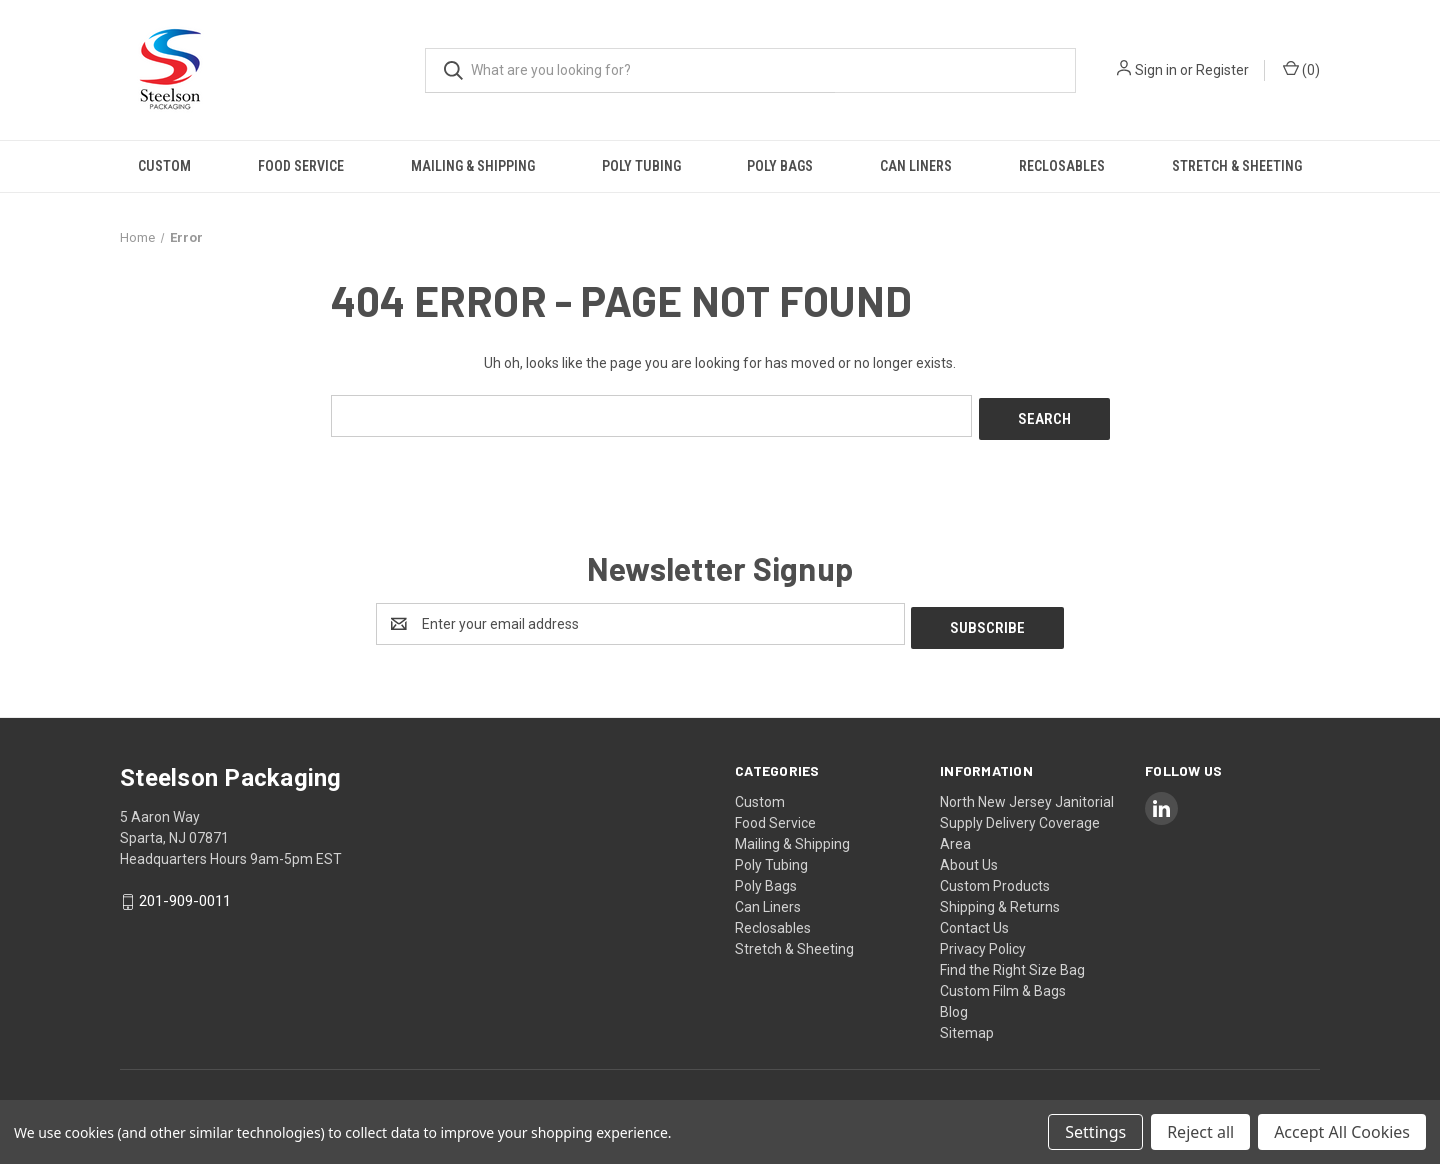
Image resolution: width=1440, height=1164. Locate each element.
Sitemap (967, 1025)
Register (1222, 70)
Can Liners (916, 166)
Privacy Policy (983, 941)
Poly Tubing (641, 166)
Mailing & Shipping (473, 166)
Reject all (1200, 1132)
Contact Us (974, 920)
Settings (1095, 1132)
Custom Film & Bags (1003, 983)
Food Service (301, 166)
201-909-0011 (185, 894)
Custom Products (995, 878)
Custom (164, 166)
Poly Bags (780, 166)
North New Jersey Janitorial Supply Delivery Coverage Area (1027, 815)
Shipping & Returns (1000, 899)
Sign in (1156, 70)
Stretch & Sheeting (1237, 166)
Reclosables (1062, 166)
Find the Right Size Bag (1012, 962)
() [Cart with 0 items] (1301, 69)
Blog (954, 1004)
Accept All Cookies (1342, 1132)
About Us (969, 857)
